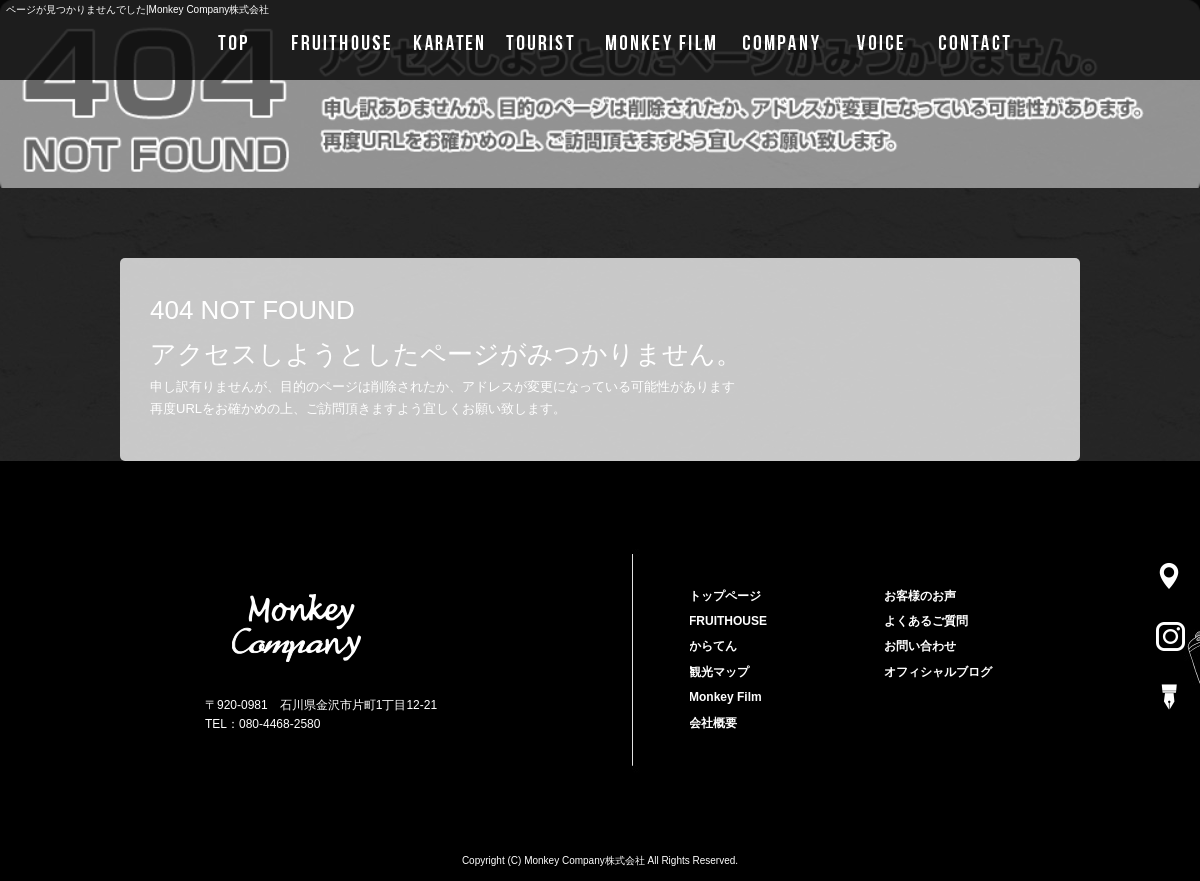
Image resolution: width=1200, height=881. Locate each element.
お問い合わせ (992, 40)
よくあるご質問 (926, 621)
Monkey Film (657, 40)
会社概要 (782, 40)
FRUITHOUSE (337, 40)
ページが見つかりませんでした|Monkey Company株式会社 (137, 9)
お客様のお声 (882, 40)
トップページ (227, 40)
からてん (447, 40)
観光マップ (540, 40)
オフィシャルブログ (938, 672)
